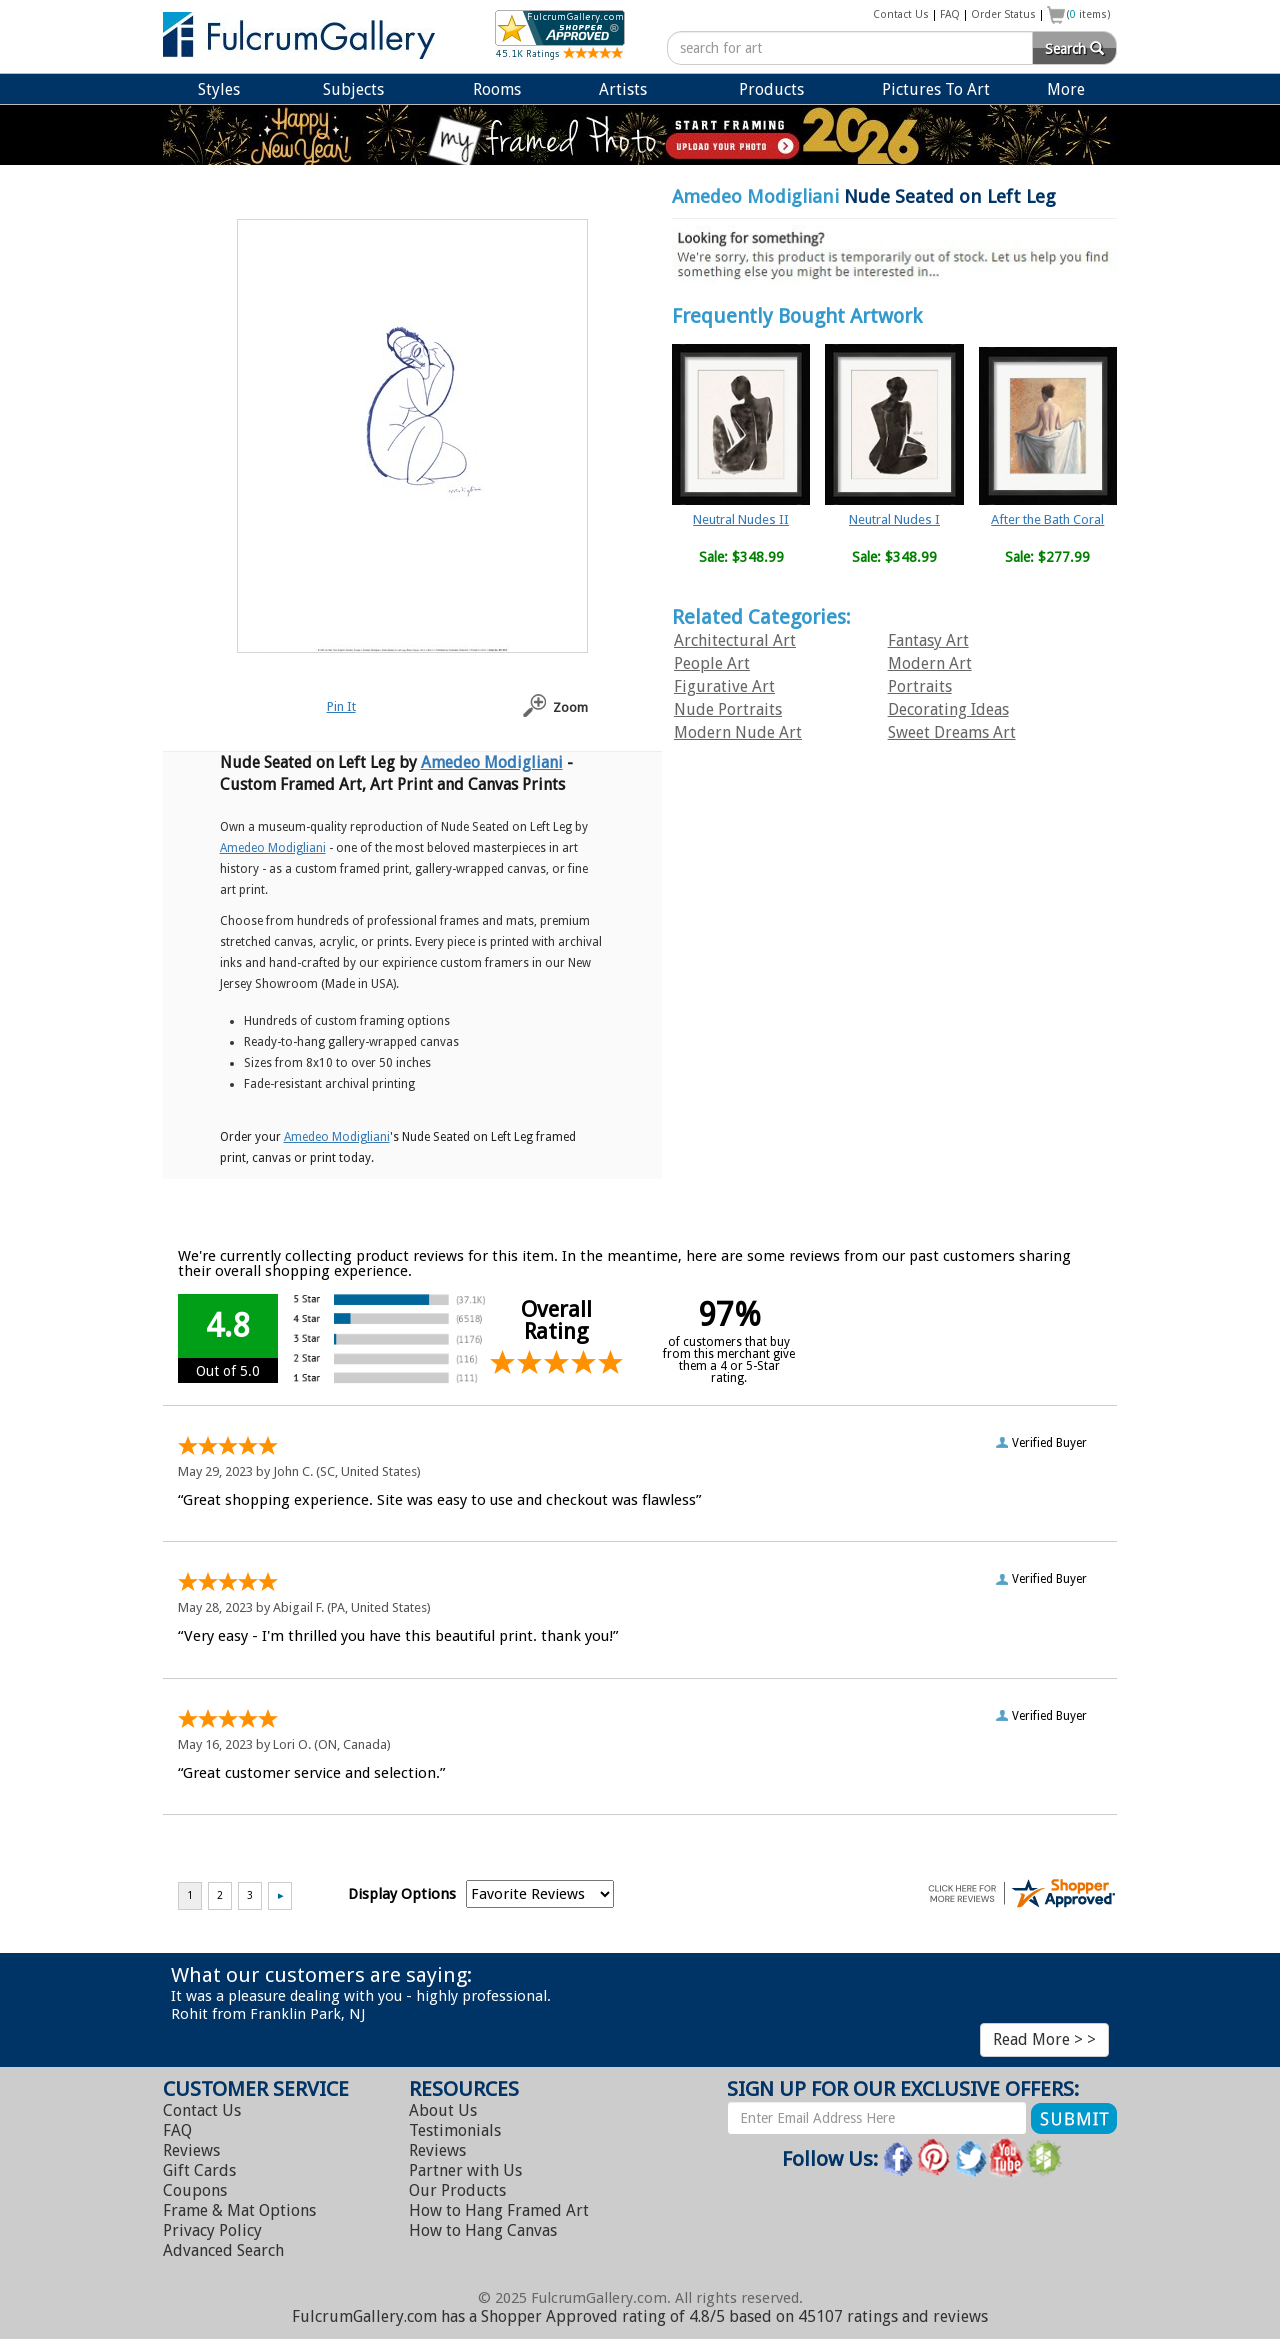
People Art (712, 663)
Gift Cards (199, 2170)
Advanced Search (223, 2250)
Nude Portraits (728, 709)
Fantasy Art (928, 640)
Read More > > (1044, 2039)
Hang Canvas (483, 2230)
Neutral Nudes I (894, 519)
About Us (443, 2110)
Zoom (570, 707)
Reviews (191, 2150)
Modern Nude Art (738, 732)
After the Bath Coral (1047, 519)
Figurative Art (724, 686)
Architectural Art (735, 640)
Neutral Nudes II (741, 519)
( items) (1089, 14)
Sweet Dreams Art (952, 732)
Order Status (1003, 14)
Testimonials (455, 2130)
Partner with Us (465, 2170)
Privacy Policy (212, 2230)
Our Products (457, 2190)
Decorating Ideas (948, 709)
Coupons (195, 2190)
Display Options (402, 1894)
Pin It (341, 706)
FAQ (950, 14)
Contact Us (901, 14)
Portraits (920, 686)
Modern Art (930, 663)
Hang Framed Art (499, 2210)
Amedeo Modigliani (755, 196)
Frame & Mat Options (239, 2210)
